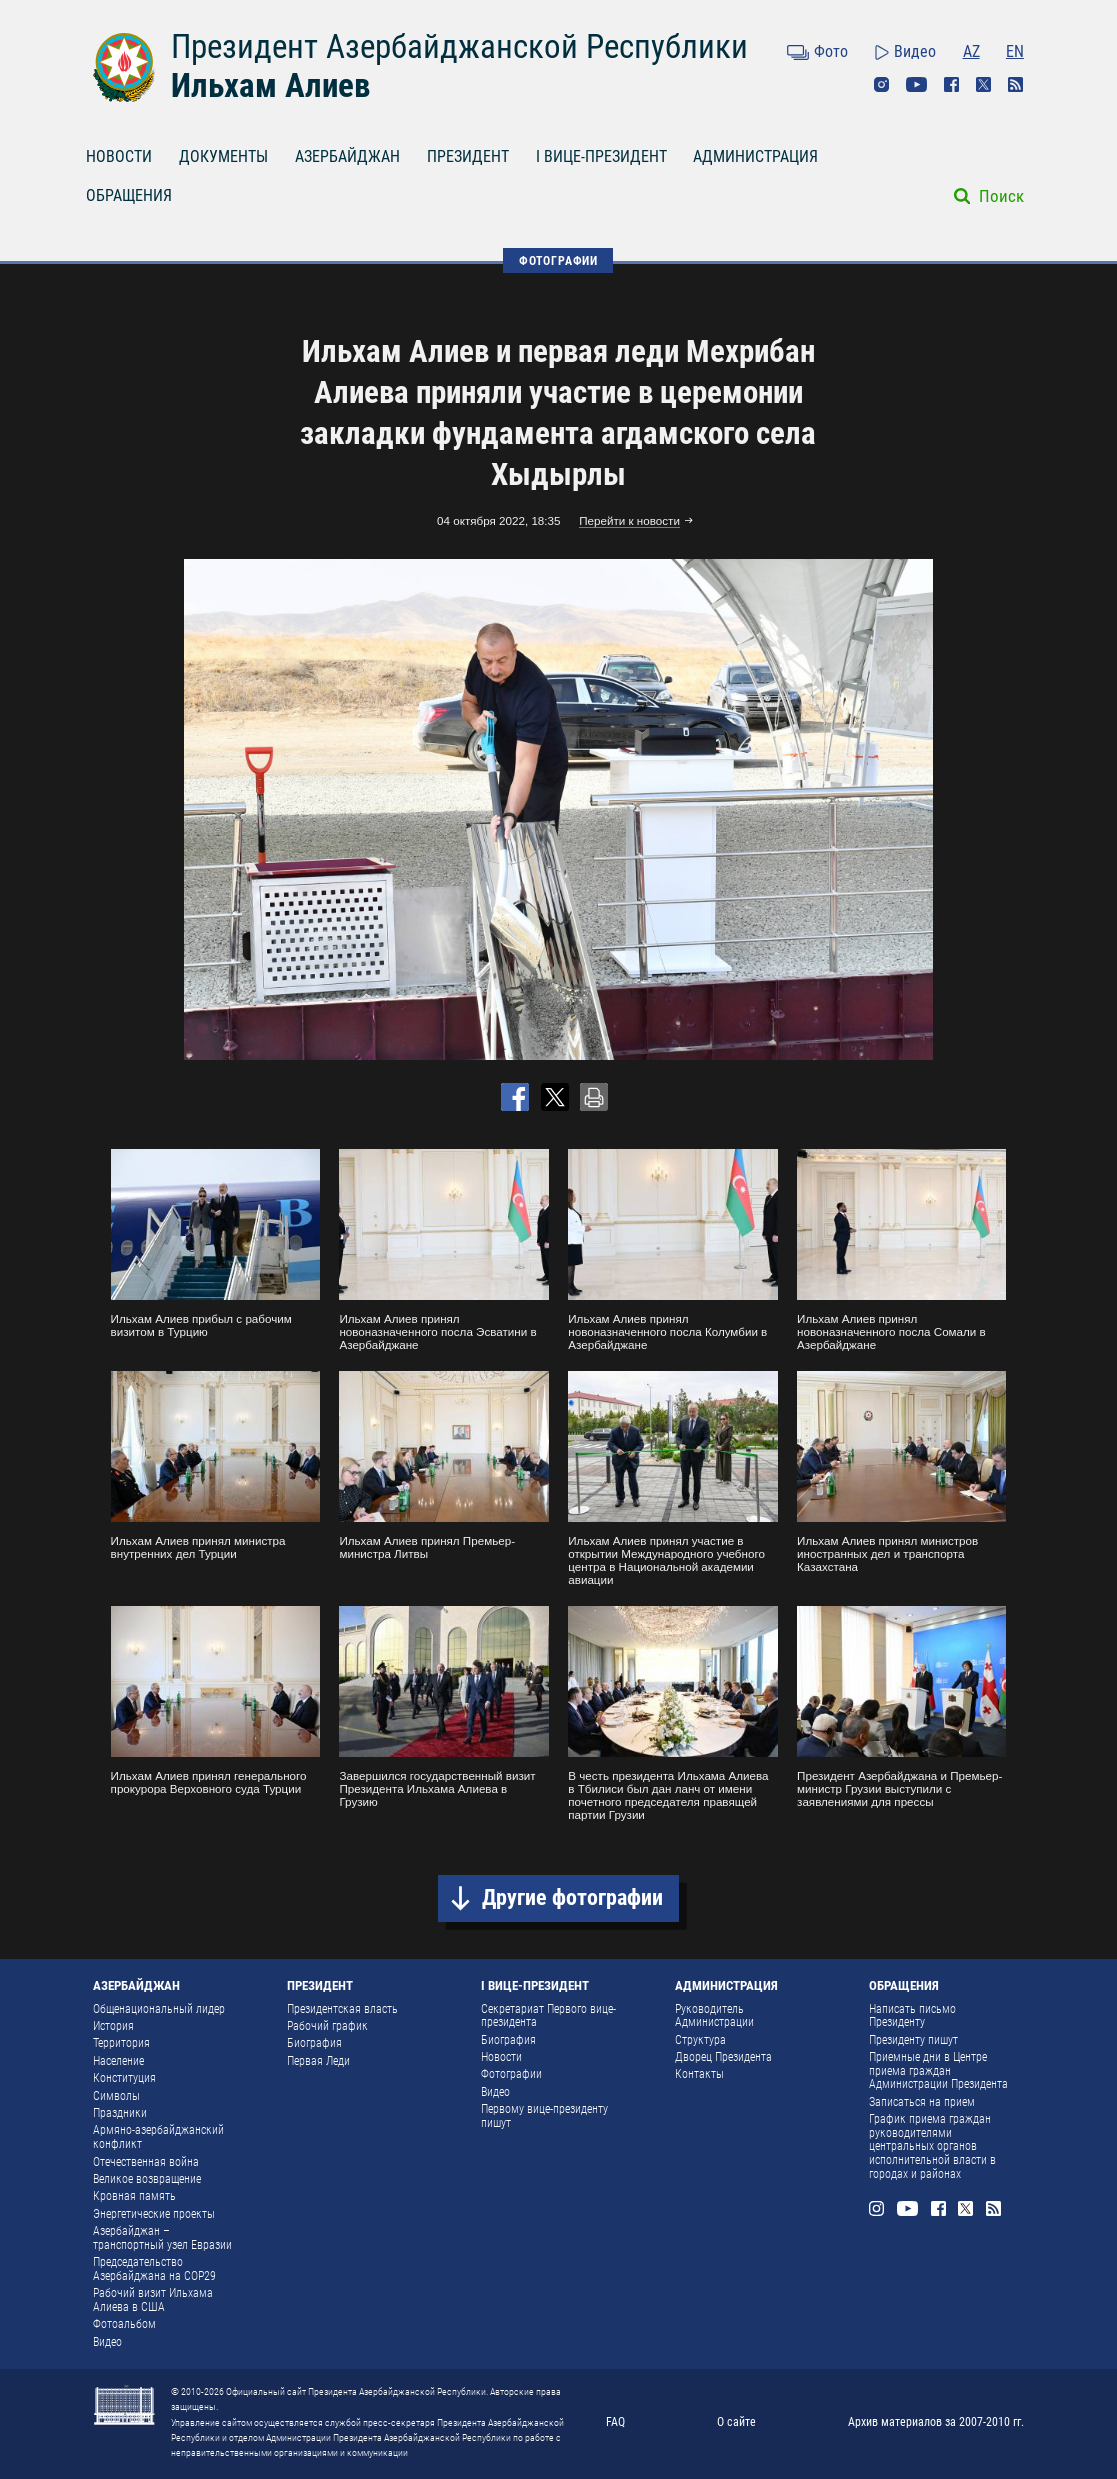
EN (1015, 52)
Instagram (882, 85)
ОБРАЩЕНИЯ (129, 196)
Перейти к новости (629, 520)
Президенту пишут (913, 2040)
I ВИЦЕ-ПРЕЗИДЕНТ (601, 157)
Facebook (952, 85)
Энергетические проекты (154, 2214)
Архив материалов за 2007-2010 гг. (936, 2422)
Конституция (124, 2078)
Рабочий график (327, 2026)
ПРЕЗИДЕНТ (468, 157)
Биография (314, 2043)
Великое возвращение (147, 2179)
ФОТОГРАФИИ (558, 260)
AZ (971, 52)
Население (118, 2061)
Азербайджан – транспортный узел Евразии (162, 2238)
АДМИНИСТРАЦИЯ (755, 157)
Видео (915, 52)
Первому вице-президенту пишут (544, 2116)
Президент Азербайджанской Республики (459, 47)
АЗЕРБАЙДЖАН (347, 157)
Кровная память (134, 2196)
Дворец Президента (723, 2057)
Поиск (1001, 196)
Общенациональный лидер (159, 2009)
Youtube (917, 85)
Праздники (120, 2113)
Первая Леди (318, 2061)
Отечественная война (146, 2162)
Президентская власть (342, 2009)
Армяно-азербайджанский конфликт (158, 2137)
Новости (501, 2057)
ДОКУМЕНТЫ (223, 157)
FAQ (615, 2422)
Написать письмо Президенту (912, 2016)
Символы (116, 2096)
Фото (831, 52)
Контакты (699, 2074)
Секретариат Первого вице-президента (548, 2016)
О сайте (736, 2422)
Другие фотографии (572, 1897)
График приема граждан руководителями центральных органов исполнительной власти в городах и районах (932, 2146)
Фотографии (511, 2074)
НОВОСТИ (119, 157)
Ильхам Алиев (270, 86)
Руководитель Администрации (714, 2016)
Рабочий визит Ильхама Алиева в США (153, 2300)
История (113, 2026)
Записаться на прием (922, 2102)
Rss (1016, 85)
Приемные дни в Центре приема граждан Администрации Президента (938, 2070)
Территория (121, 2043)
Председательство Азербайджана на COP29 (154, 2269)
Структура (700, 2040)
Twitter (984, 85)
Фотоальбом (124, 2324)
